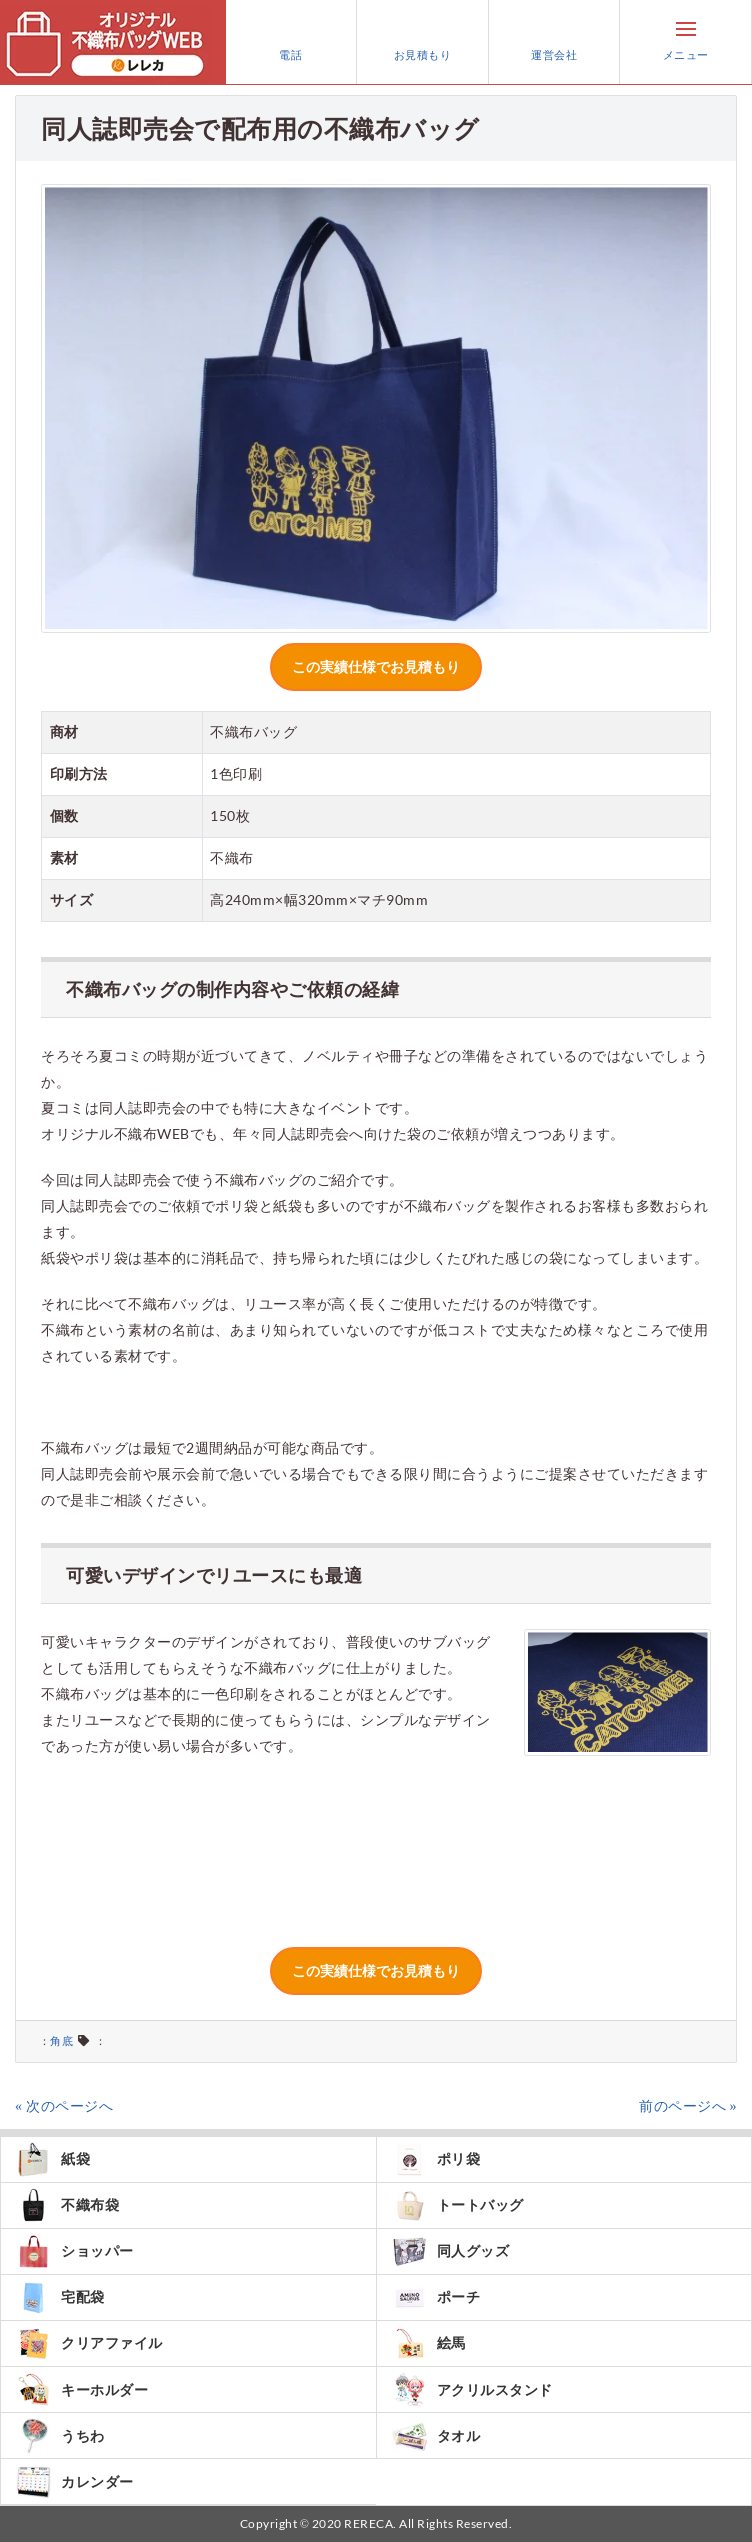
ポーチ (436, 2297)
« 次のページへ (64, 2105)
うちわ (60, 2435)
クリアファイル (89, 2344)
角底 (61, 2040)
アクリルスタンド (472, 2389)
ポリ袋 (436, 2159)
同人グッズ (451, 2251)
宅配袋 (60, 2297)
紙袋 (53, 2159)
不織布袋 (67, 2205)
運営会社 (554, 42)
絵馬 (429, 2343)
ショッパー (75, 2251)
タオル (436, 2435)
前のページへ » (688, 2105)
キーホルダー (82, 2389)
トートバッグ (458, 2205)
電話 (291, 42)
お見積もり (423, 42)
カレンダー (75, 2481)
